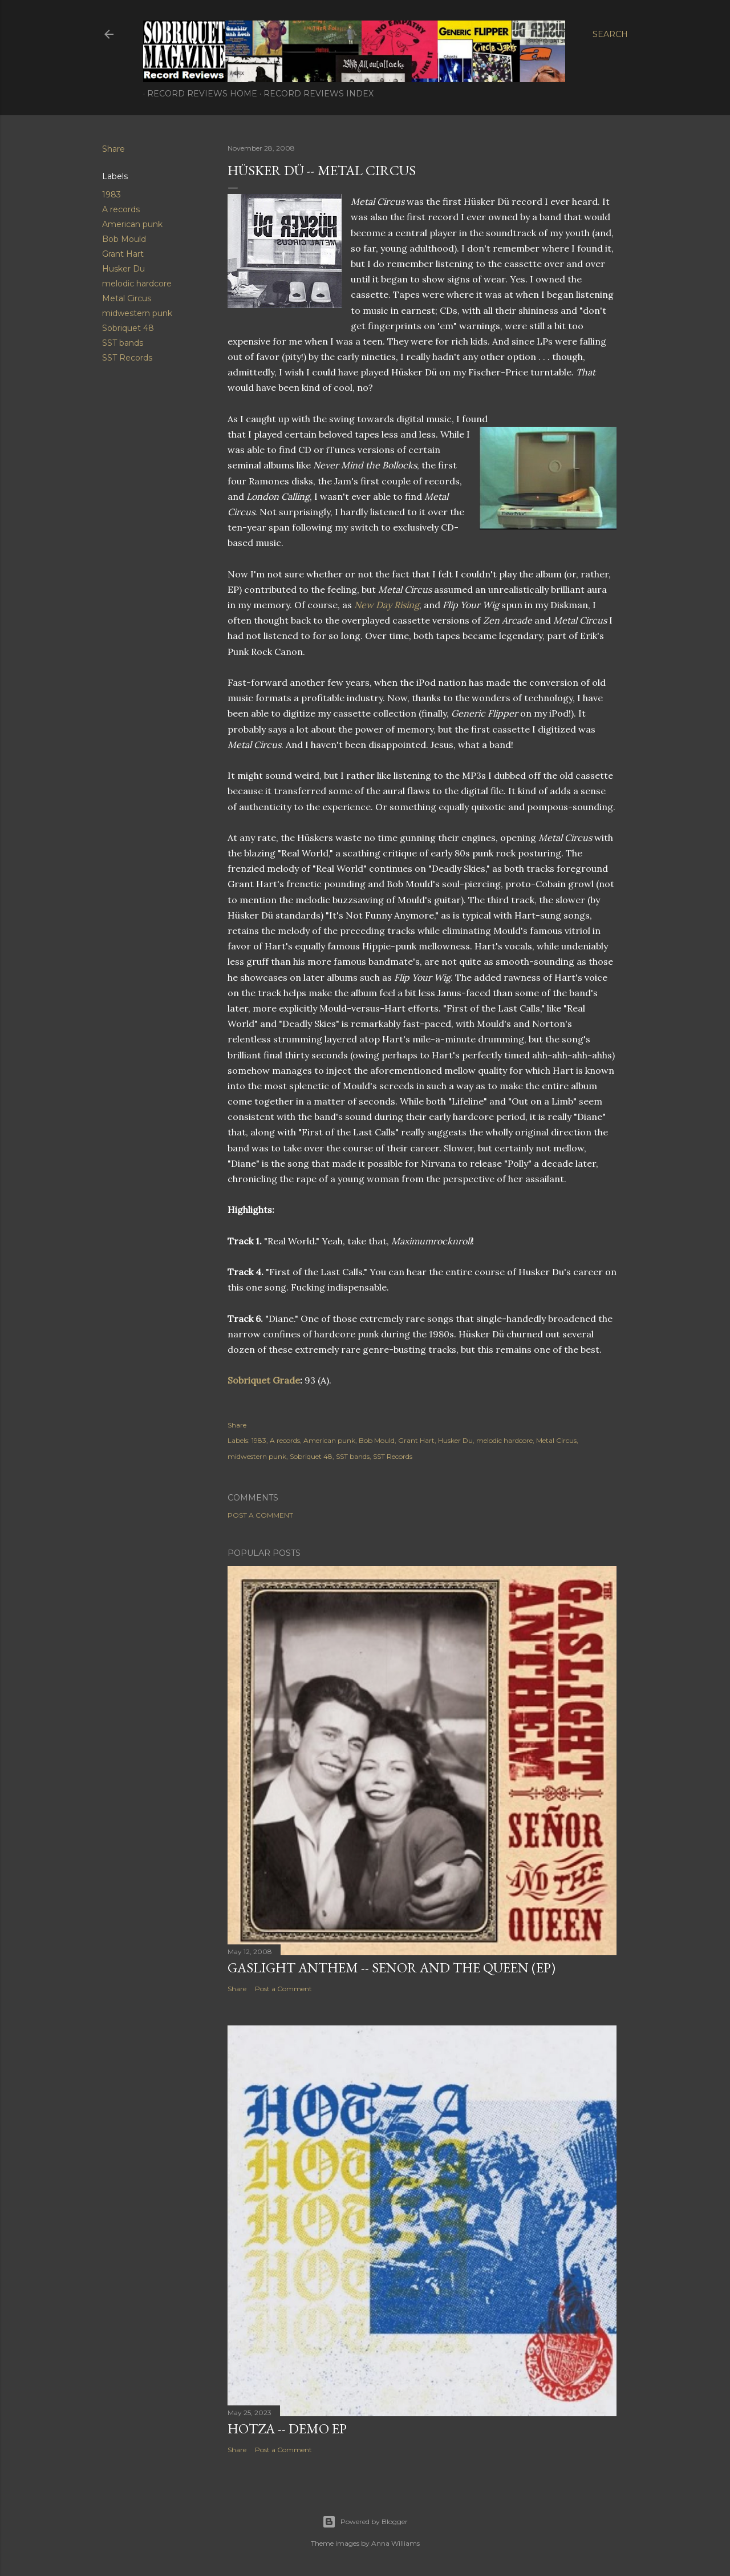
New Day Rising (386, 604)
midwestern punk (137, 313)
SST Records (127, 358)
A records (121, 209)
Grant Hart (123, 254)
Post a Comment (260, 1515)
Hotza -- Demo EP (287, 2428)
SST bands (122, 343)
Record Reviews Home (198, 93)
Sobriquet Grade (264, 1380)
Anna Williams (395, 2543)
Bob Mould (124, 239)
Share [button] (113, 149)
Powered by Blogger (365, 2522)
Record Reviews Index (314, 93)
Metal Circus (126, 298)
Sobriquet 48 (128, 328)
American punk (132, 224)
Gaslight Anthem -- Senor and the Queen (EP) (391, 1967)
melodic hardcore (137, 283)
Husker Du (123, 269)
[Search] (610, 34)
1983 (111, 194)
